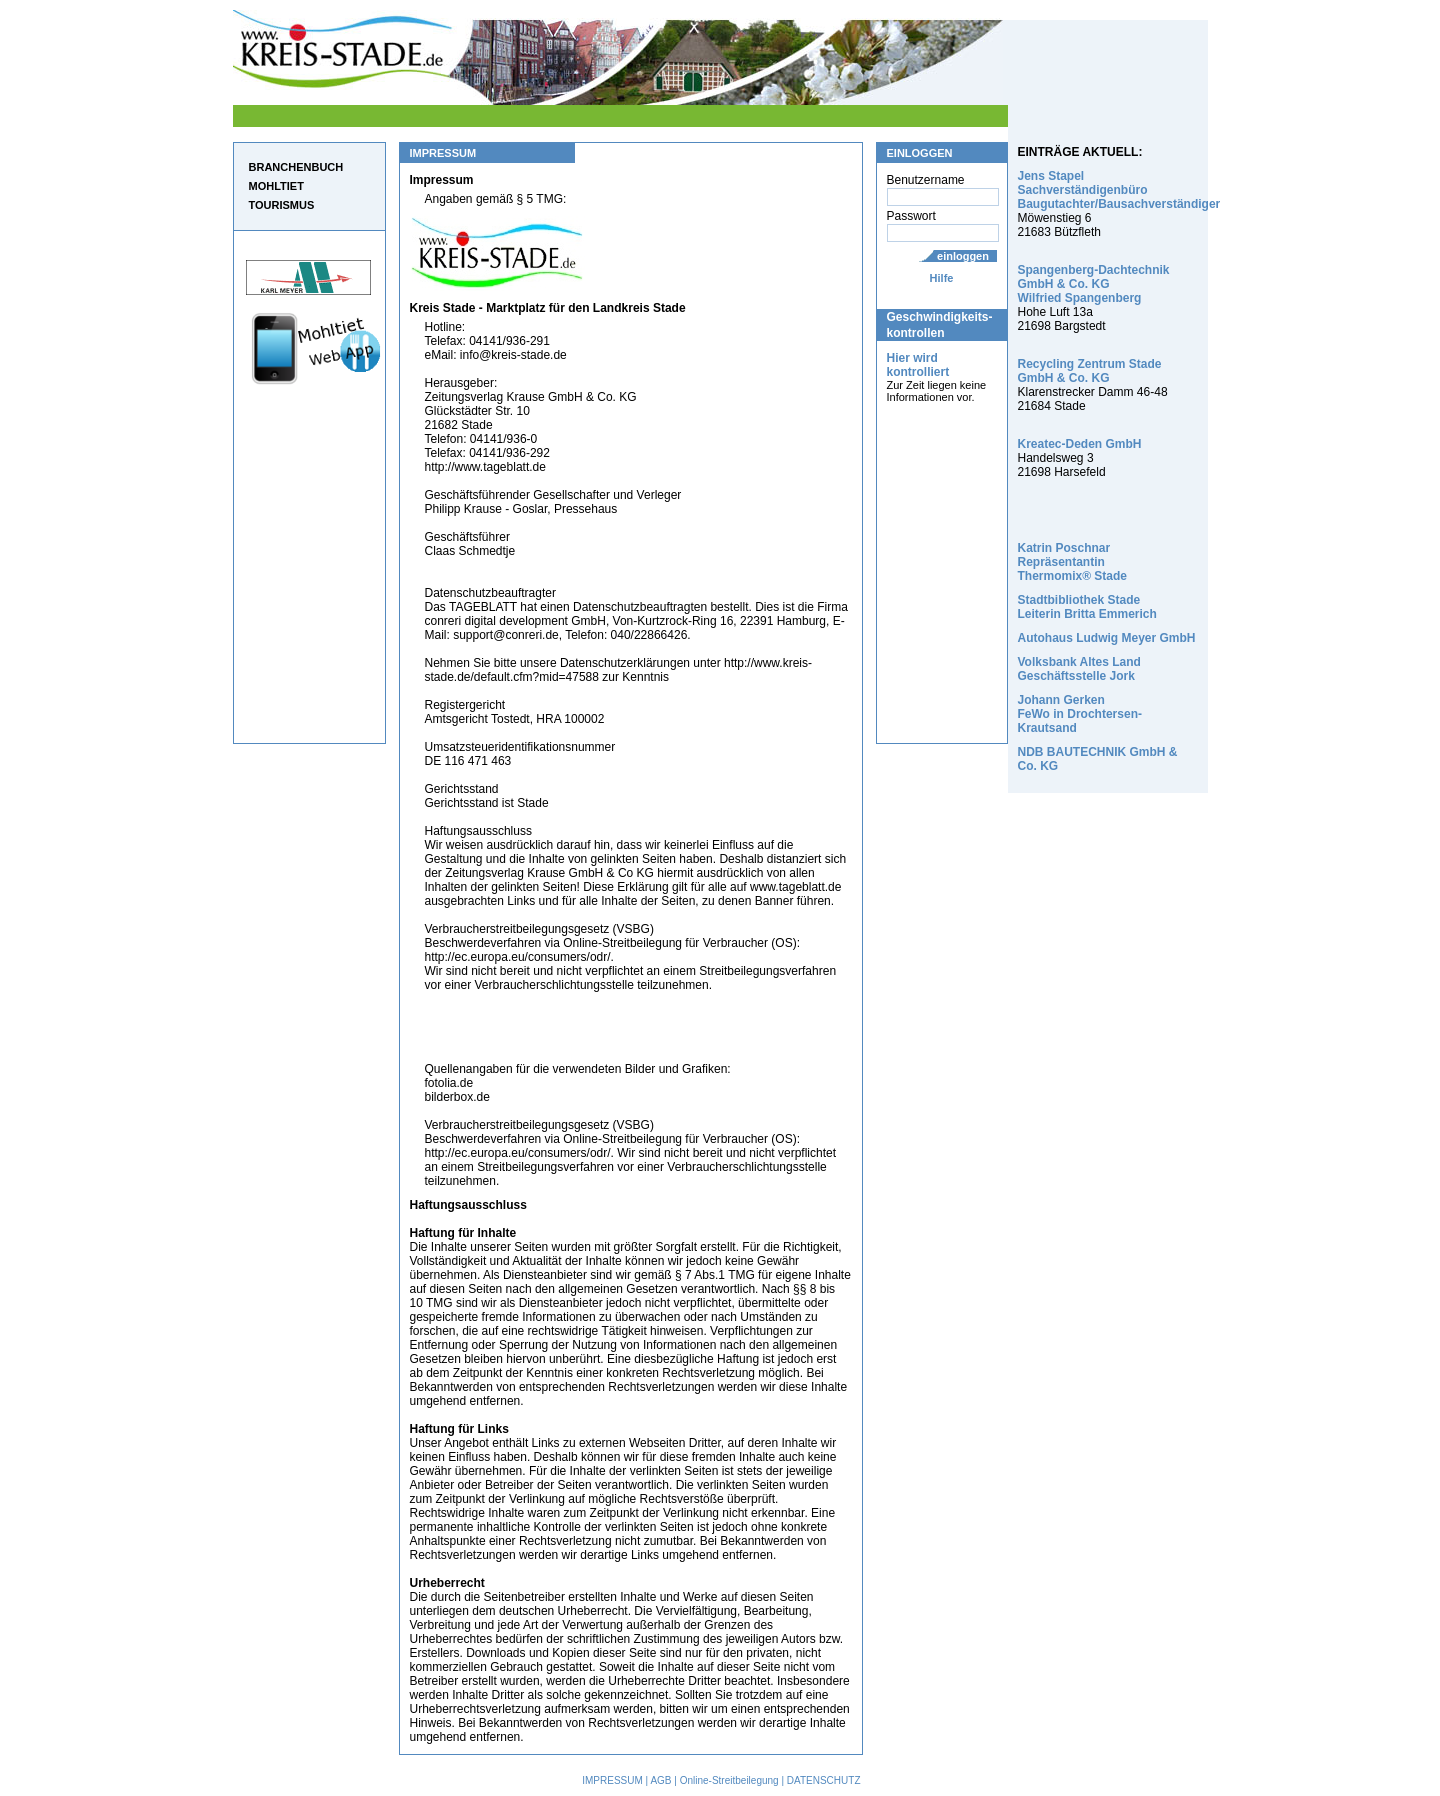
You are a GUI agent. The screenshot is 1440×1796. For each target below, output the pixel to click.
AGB (660, 1780)
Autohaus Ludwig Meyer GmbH (1107, 638)
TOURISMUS (282, 205)
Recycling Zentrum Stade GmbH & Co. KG (1090, 371)
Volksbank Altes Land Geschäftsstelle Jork (1079, 669)
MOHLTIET (276, 186)
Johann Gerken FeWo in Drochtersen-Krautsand (1080, 714)
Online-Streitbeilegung (729, 1780)
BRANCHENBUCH (296, 167)
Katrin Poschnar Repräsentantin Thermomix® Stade (1073, 562)
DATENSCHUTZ (824, 1780)
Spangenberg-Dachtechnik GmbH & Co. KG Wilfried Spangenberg (1094, 284)
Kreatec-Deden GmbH (1080, 444)
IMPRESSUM (612, 1780)
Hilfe (942, 278)
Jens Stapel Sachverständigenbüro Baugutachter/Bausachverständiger (1119, 190)
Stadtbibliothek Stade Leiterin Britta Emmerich (1087, 607)
